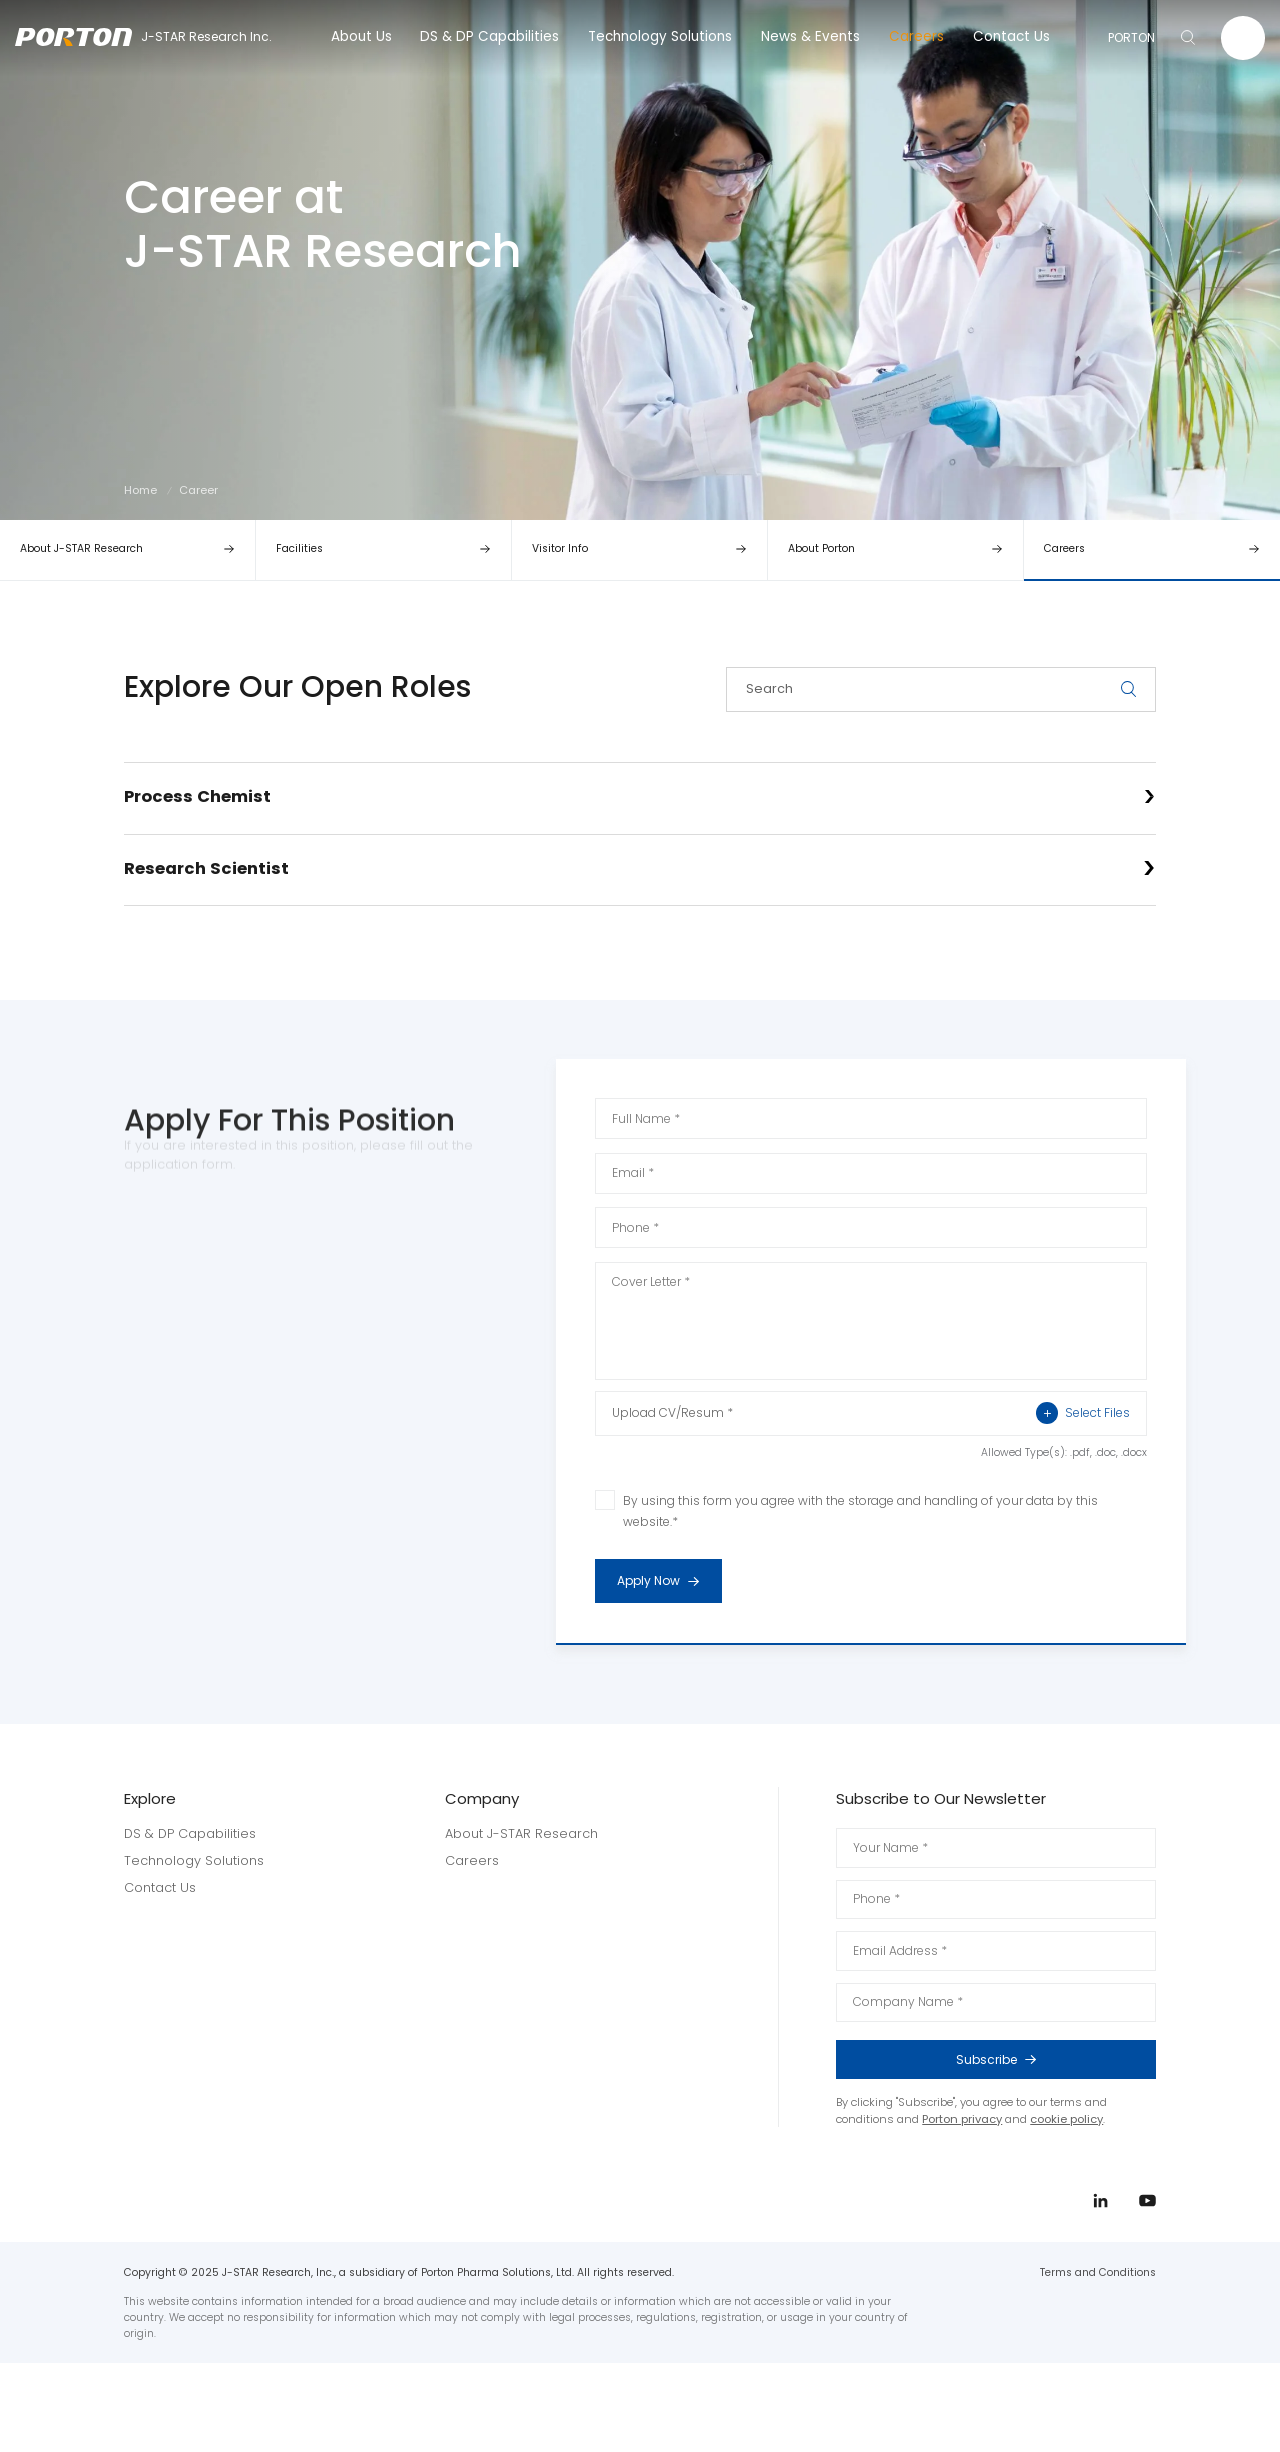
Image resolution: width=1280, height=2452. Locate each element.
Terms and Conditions (1098, 2272)
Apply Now (669, 1581)
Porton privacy (962, 2119)
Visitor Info (560, 548)
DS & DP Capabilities (489, 36)
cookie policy (1066, 2119)
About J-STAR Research (81, 548)
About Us (361, 36)
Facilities (299, 548)
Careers (916, 36)
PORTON (1131, 37)
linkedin (1218, 1232)
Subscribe (1044, 2060)
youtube (1218, 1269)
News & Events (810, 36)
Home (140, 490)
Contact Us (1011, 36)
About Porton (821, 548)
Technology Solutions (660, 36)
